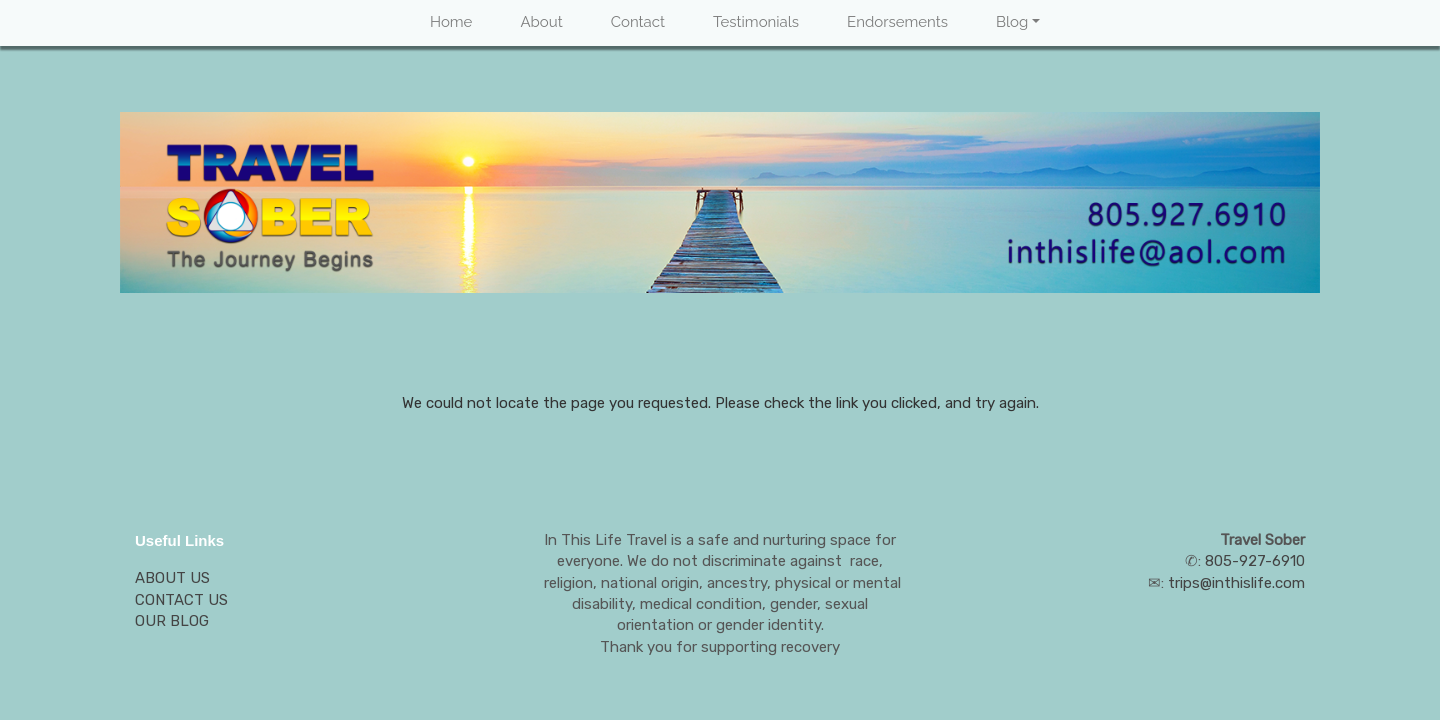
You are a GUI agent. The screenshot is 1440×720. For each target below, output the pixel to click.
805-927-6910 (1255, 561)
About (541, 22)
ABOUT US (172, 578)
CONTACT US (181, 600)
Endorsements (897, 22)
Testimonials (756, 22)
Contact (638, 22)
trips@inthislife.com (1236, 583)
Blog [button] (1012, 22)
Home (451, 22)
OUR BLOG (172, 621)
